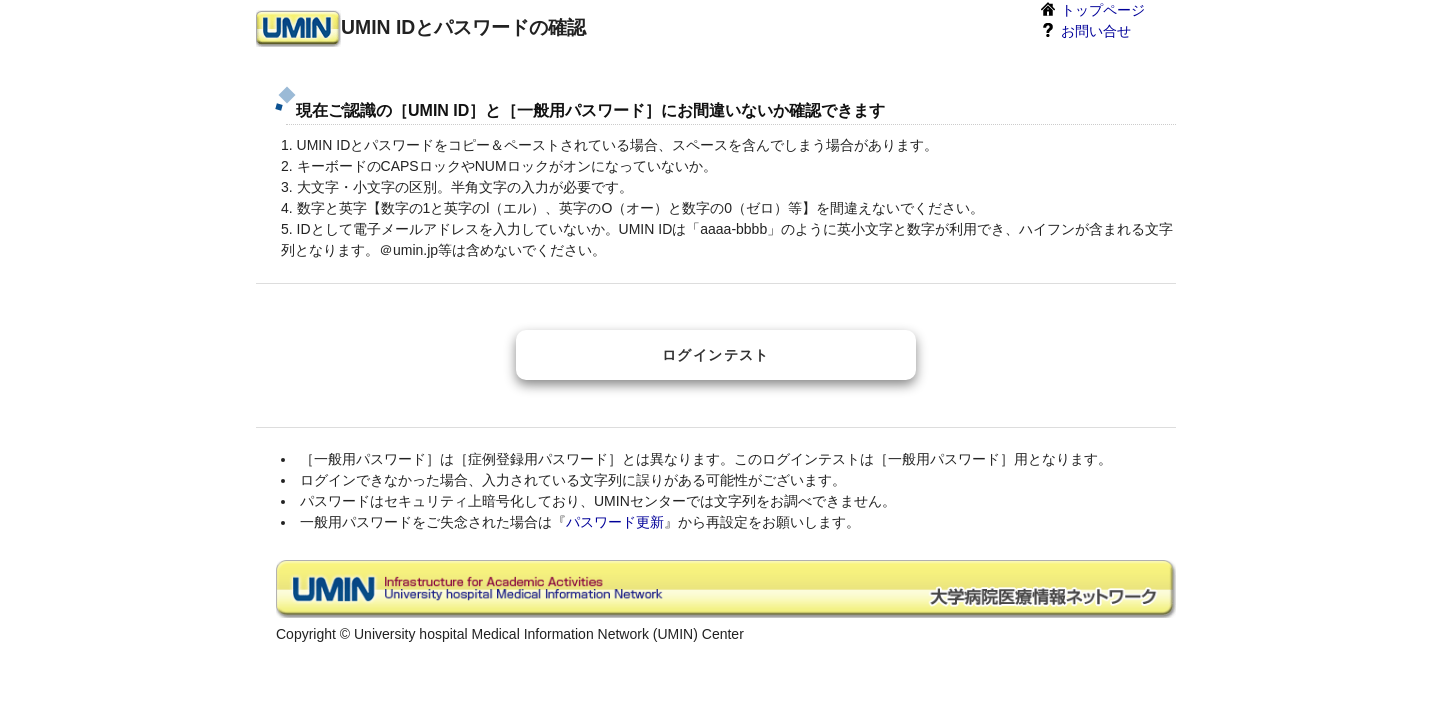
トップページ (1092, 9)
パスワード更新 (615, 522)
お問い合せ (1085, 30)
